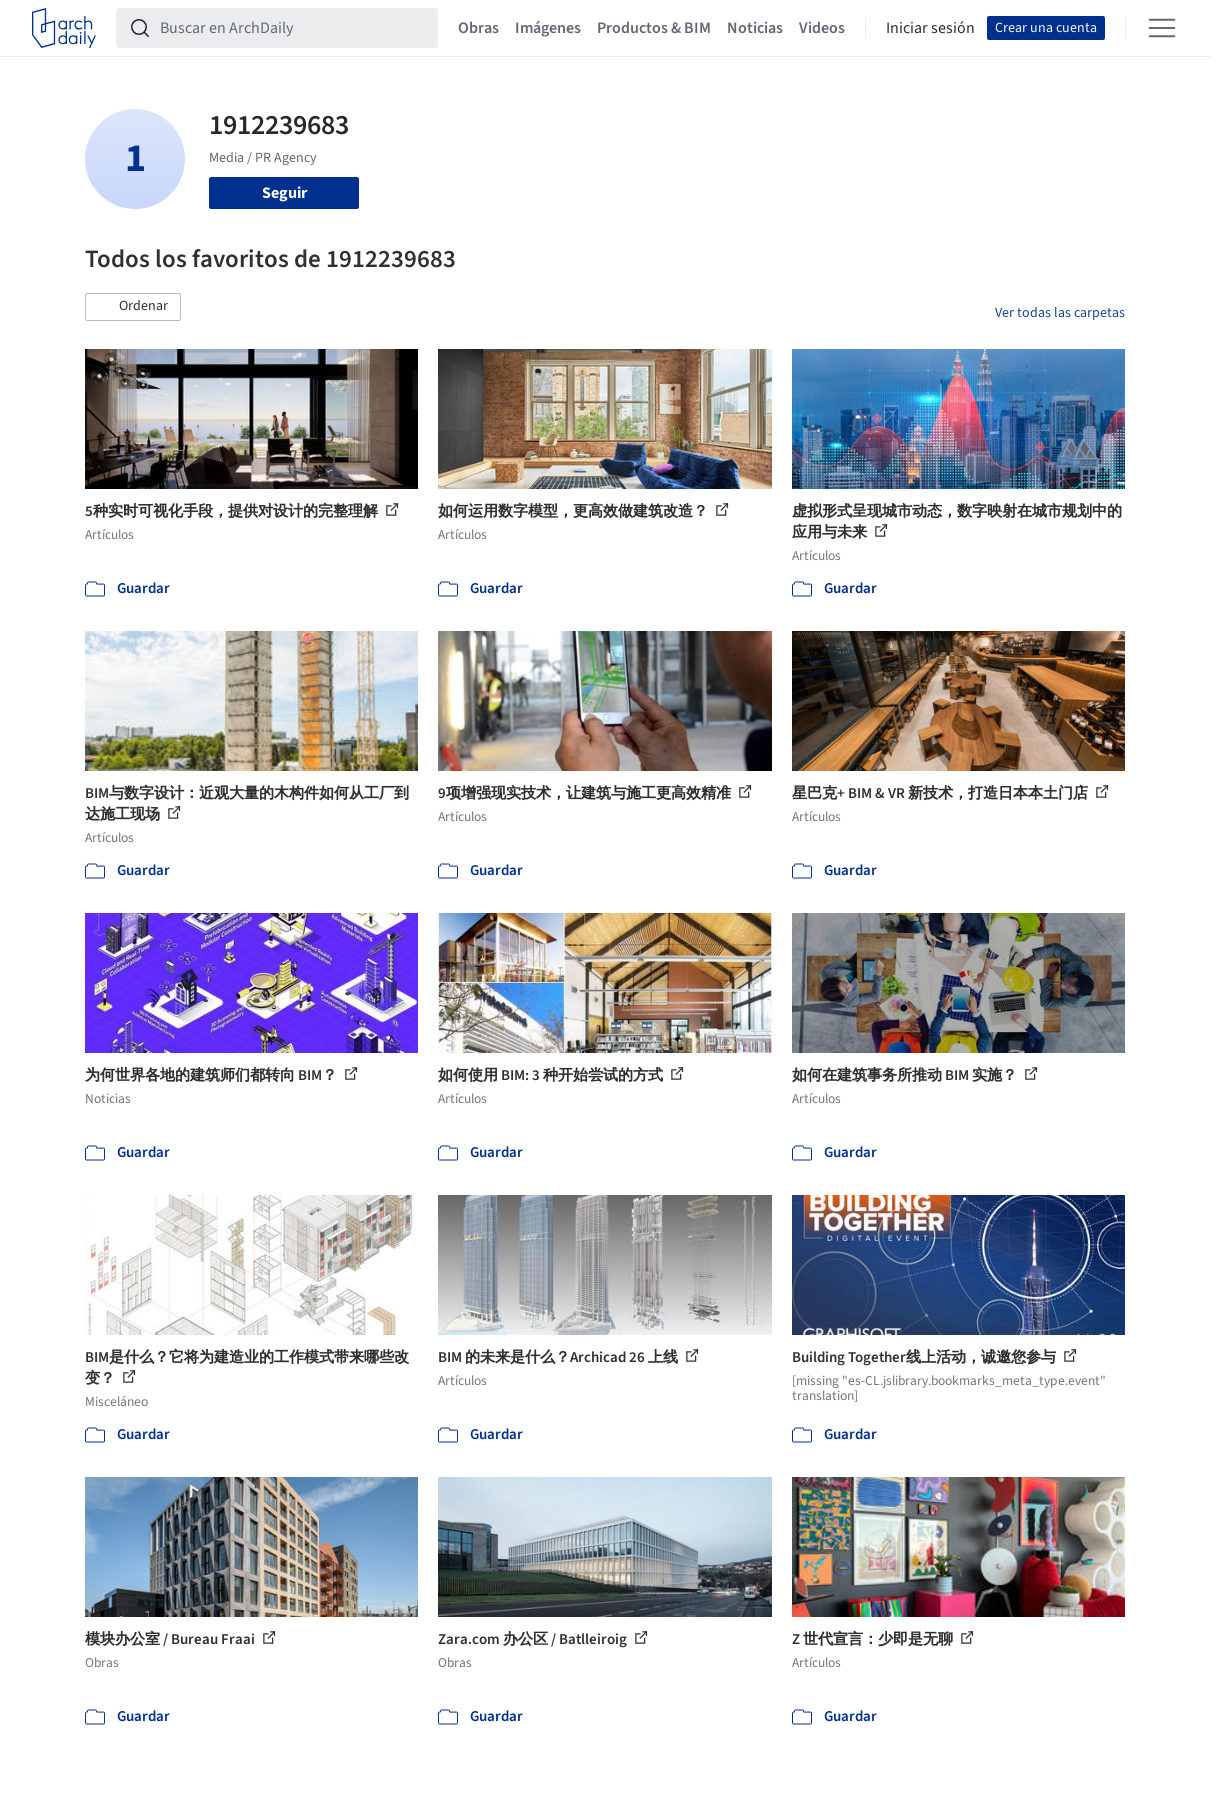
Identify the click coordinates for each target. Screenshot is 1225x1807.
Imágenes (548, 28)
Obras (478, 28)
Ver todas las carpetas (1060, 313)
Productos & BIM (654, 28)
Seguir (284, 193)
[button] (133, 307)
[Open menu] (1162, 28)
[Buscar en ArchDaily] (293, 28)
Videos (822, 28)
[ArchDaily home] (64, 28)
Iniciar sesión (930, 28)
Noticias (755, 28)
